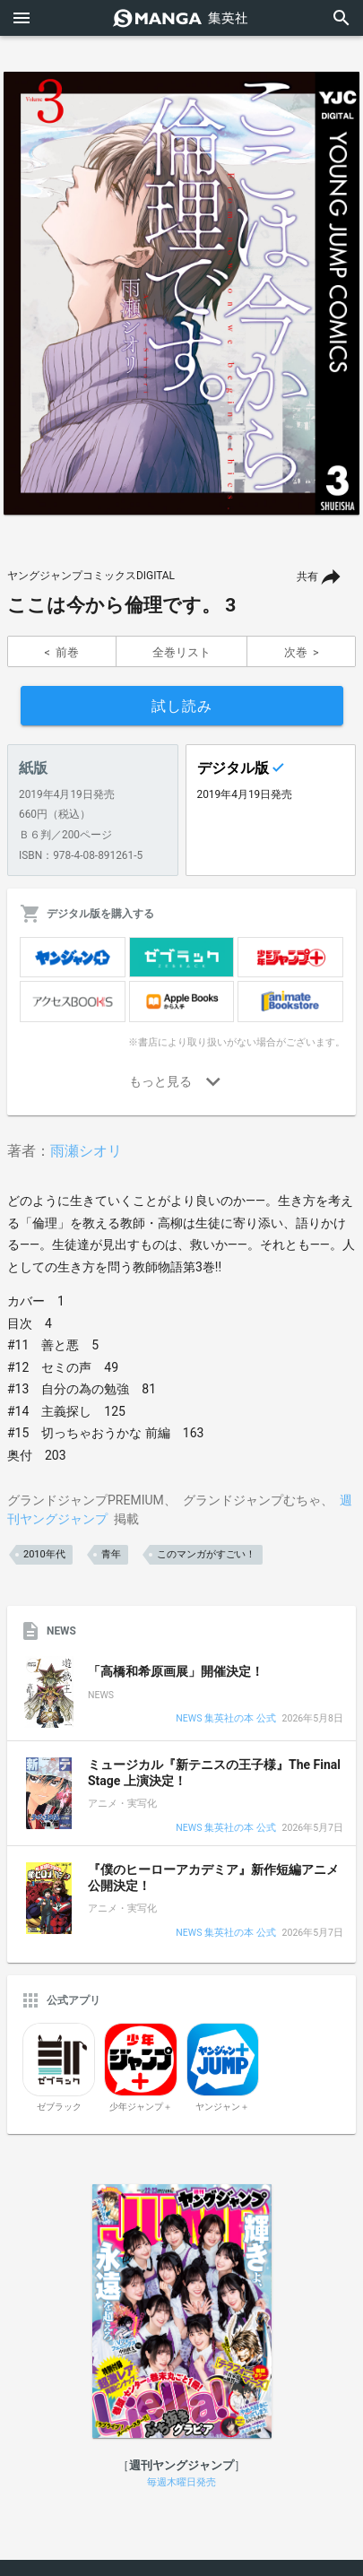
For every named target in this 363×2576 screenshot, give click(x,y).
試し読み (181, 706)
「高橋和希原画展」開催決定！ (176, 1671)
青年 (111, 1554)
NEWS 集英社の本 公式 (225, 1719)
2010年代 (44, 1554)
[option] (181, 293)
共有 (307, 576)
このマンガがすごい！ (206, 1554)
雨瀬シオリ (86, 1150)
